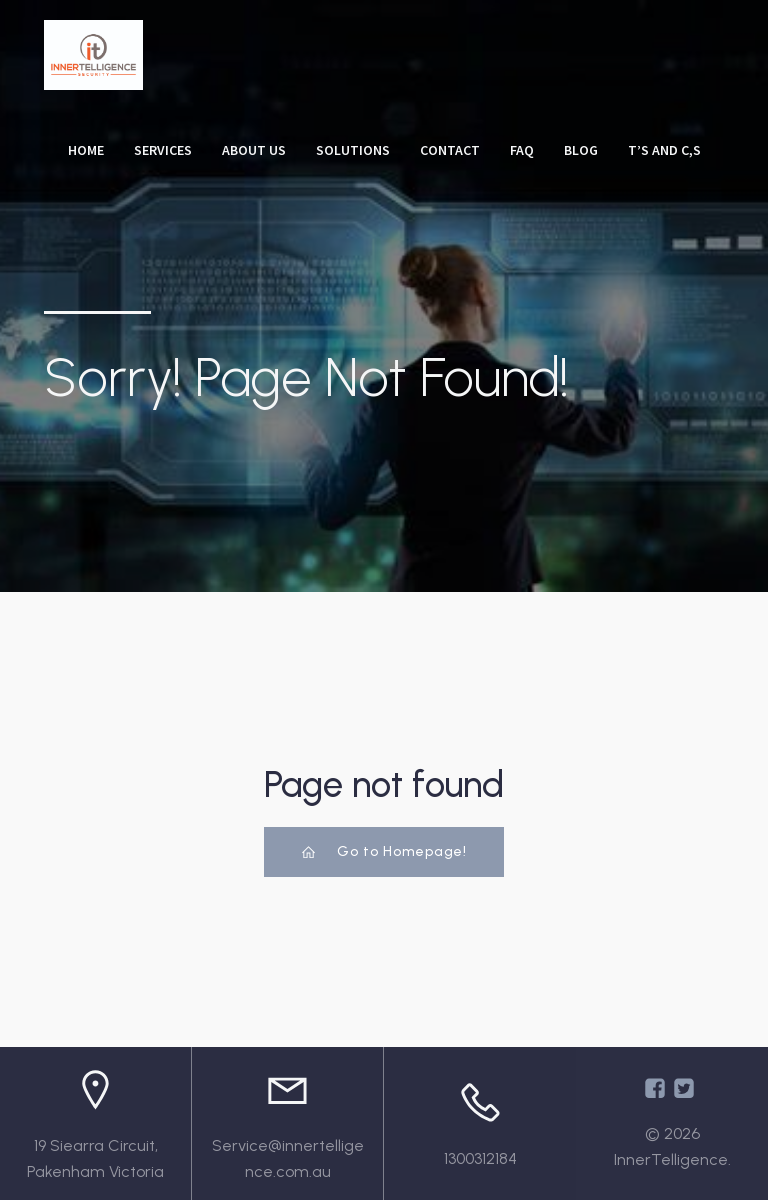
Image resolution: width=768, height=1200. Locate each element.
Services (163, 150)
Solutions (353, 150)
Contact (450, 150)
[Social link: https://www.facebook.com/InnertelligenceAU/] (657, 1088)
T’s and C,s (664, 150)
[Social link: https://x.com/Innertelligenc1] (686, 1088)
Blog (581, 150)
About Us (254, 150)
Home (86, 150)
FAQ (522, 150)
